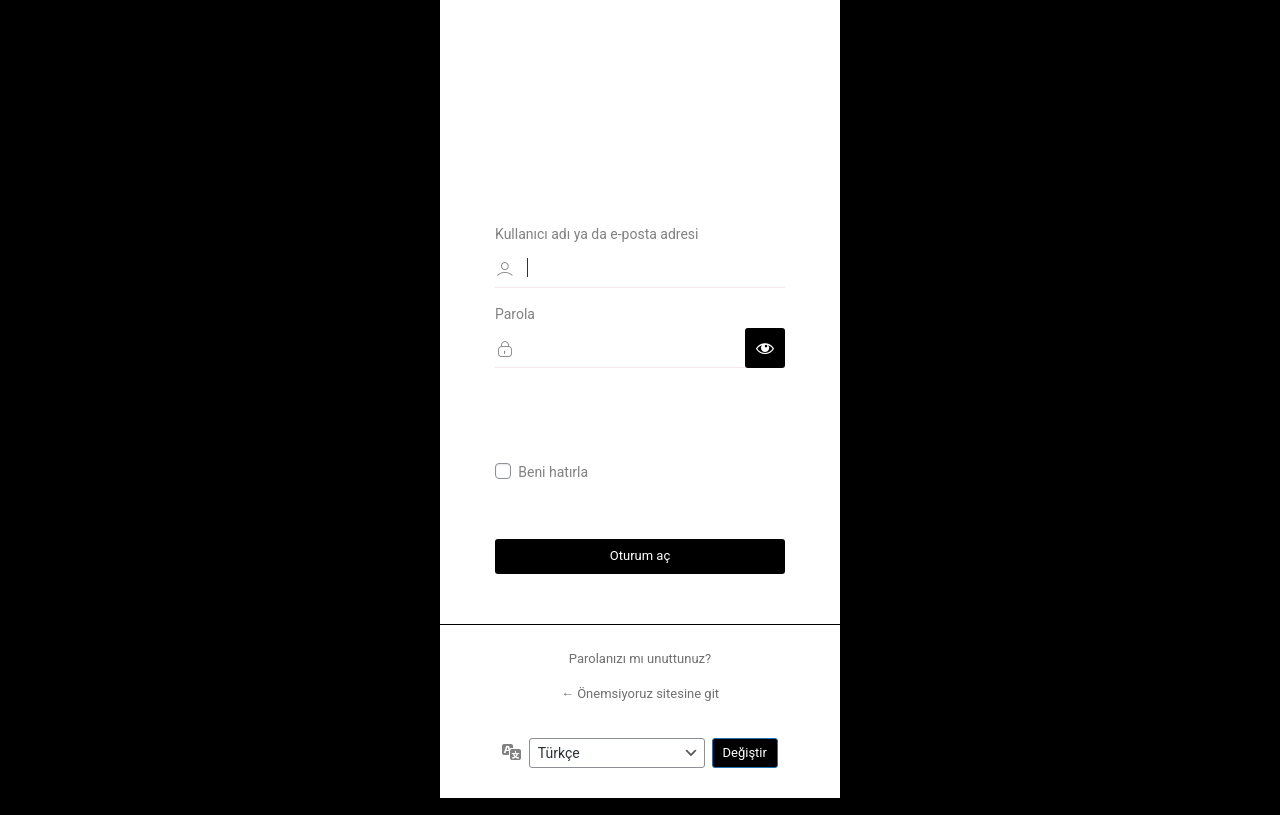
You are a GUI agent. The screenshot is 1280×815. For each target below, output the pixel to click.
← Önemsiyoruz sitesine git (640, 694)
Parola (515, 313)
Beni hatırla (553, 472)
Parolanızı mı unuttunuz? (640, 658)
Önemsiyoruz (640, 88)
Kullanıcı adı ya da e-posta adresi (597, 233)
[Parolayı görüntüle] (765, 347)
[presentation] (647, 423)
